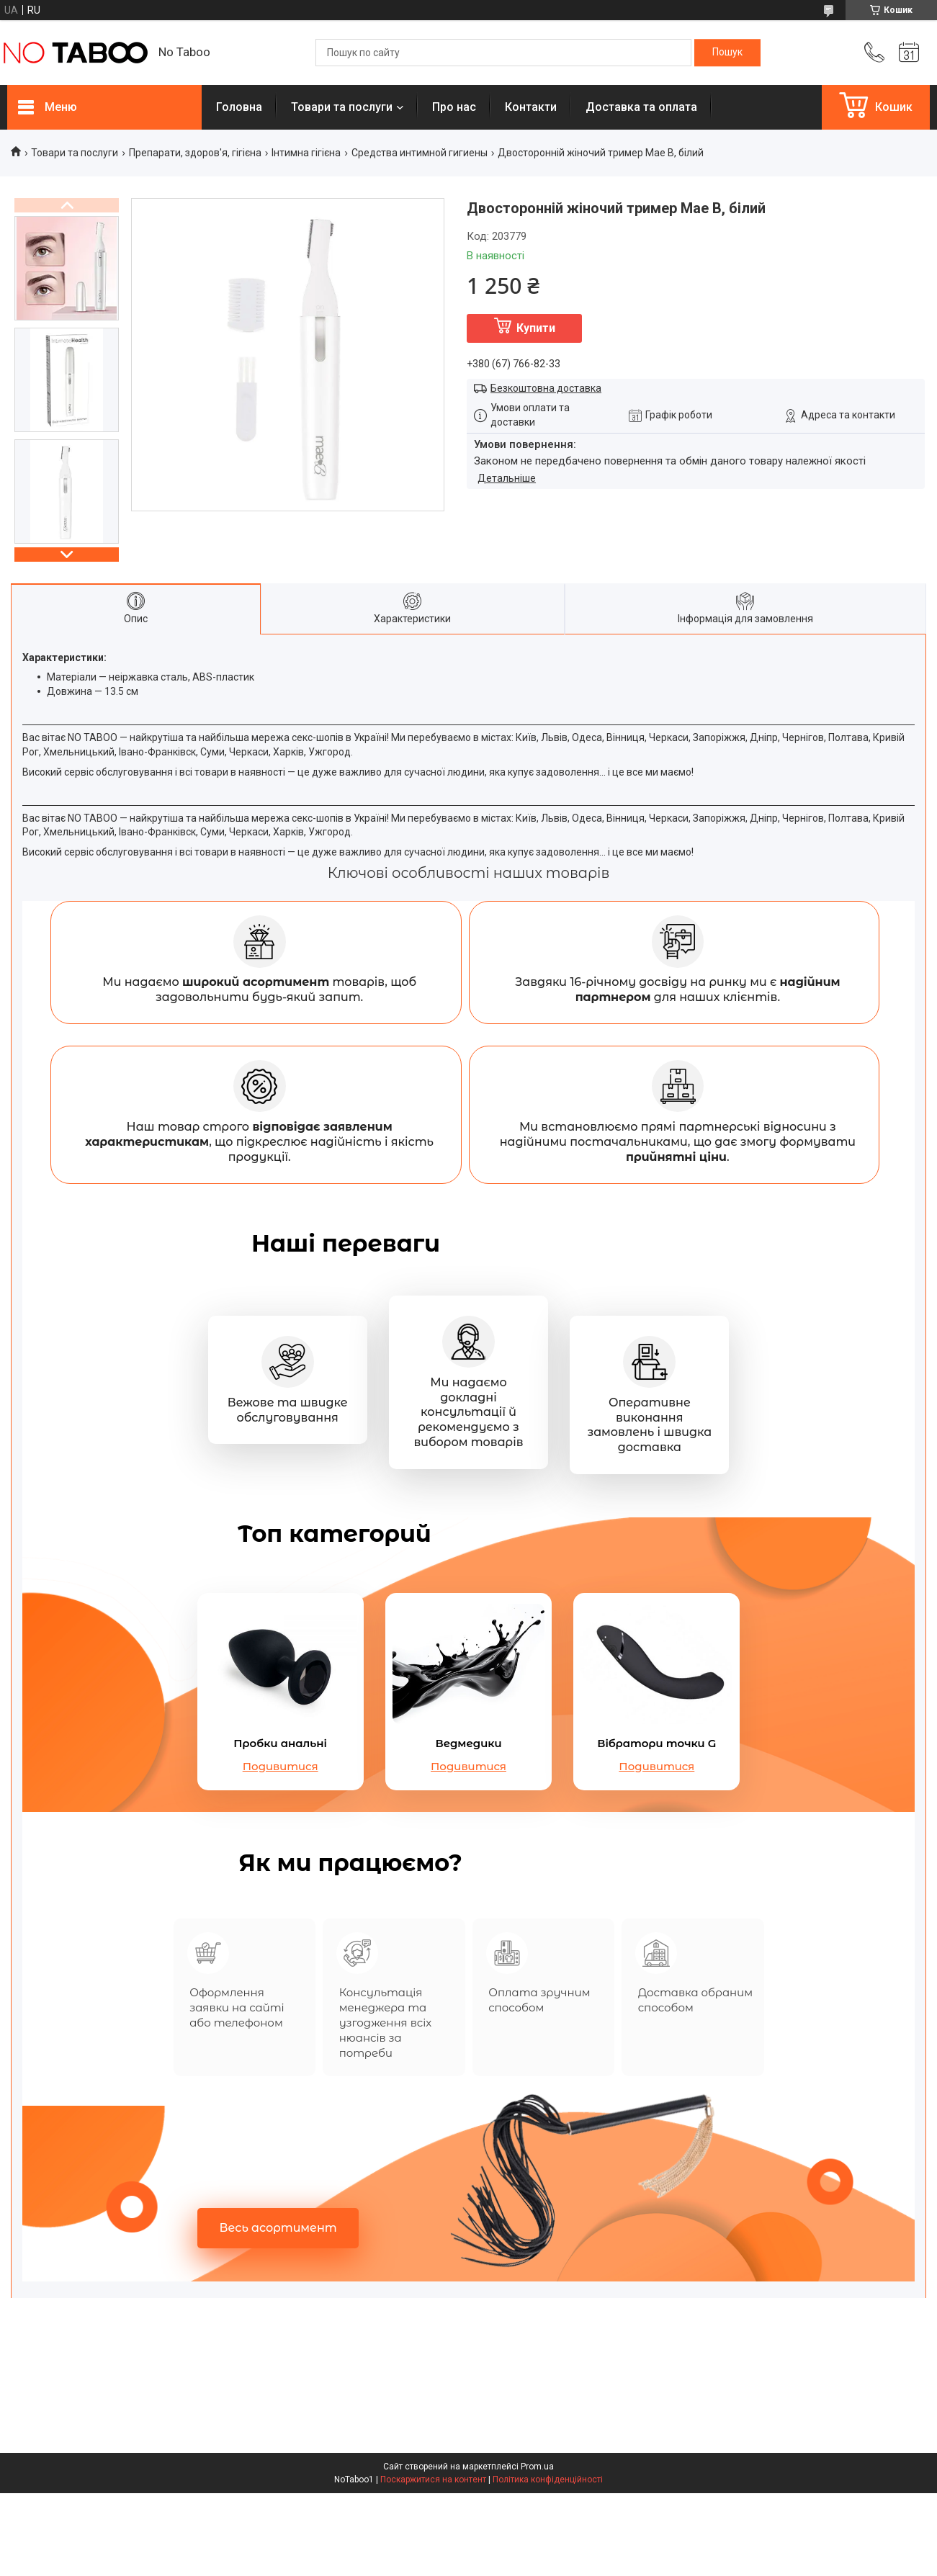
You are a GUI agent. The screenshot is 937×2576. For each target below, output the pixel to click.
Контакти (531, 107)
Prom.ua (537, 2549)
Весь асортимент (278, 2310)
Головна (239, 107)
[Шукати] (727, 52)
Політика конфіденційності (548, 2562)
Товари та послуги (342, 107)
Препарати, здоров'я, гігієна (195, 152)
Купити (535, 328)
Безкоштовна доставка (545, 388)
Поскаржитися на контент (433, 2562)
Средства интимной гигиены (419, 152)
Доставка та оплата (641, 107)
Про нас (454, 107)
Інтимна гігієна (306, 152)
